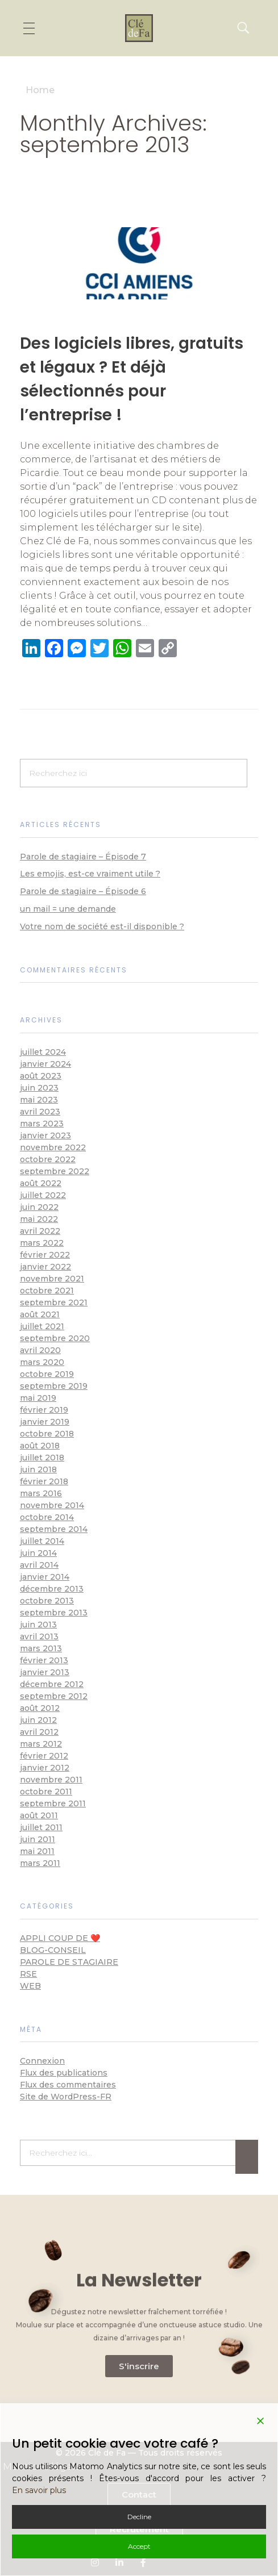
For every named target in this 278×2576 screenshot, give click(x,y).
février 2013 (44, 1660)
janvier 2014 (44, 1577)
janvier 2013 (44, 1672)
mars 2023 (42, 1123)
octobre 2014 (47, 1517)
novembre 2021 (52, 1279)
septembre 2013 (54, 1613)
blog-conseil (53, 1950)
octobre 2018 (47, 1434)
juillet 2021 (42, 1326)
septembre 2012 (54, 1696)
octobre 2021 (47, 1290)
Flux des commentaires (68, 2085)
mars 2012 (41, 1744)
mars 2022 (42, 1243)
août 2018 (40, 1446)
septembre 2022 (54, 1171)
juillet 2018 (42, 1457)
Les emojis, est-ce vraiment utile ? (90, 874)
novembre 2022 (53, 1147)
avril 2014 (39, 1565)
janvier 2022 (45, 1267)
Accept (139, 2546)
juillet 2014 (42, 1541)
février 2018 (44, 1481)
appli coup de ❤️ (60, 1938)
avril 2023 (40, 1112)
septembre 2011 (53, 1803)
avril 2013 (39, 1636)
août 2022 (40, 1183)
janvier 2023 (45, 1135)
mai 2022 (39, 1219)
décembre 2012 (52, 1684)
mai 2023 (39, 1100)
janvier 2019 (44, 1422)
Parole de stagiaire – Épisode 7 (83, 856)
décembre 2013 (52, 1589)
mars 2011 (40, 1863)
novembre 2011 (51, 1780)
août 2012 (40, 1708)
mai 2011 (37, 1851)
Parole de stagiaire (69, 1962)
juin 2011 (37, 1839)
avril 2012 (39, 1732)
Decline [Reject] (139, 2516)
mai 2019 (38, 1398)
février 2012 (44, 1756)
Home (40, 90)
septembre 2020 (55, 1338)
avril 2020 (40, 1350)
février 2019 (44, 1410)
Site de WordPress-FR (65, 2096)
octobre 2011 (46, 1791)
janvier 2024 (45, 1064)
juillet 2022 (43, 1195)
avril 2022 (40, 1231)
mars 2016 (41, 1493)
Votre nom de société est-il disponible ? (102, 926)
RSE (28, 1974)
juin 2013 (38, 1624)
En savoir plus (39, 2490)
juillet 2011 (41, 1827)
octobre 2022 (48, 1159)
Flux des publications (63, 2073)
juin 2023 (39, 1088)
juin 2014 (38, 1553)
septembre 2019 (54, 1386)
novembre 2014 (52, 1505)
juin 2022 (39, 1207)
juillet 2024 (43, 1052)
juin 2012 (38, 1720)
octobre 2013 (47, 1601)
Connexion (42, 2061)
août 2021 (40, 1314)
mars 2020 (42, 1362)
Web (30, 1986)
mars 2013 (41, 1648)
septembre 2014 (54, 1529)
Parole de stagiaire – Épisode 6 (83, 891)
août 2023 (40, 1076)
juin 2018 (38, 1469)
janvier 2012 (44, 1768)
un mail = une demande (68, 909)
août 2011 (39, 1815)
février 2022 (45, 1255)
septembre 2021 (54, 1302)
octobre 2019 (47, 1374)
